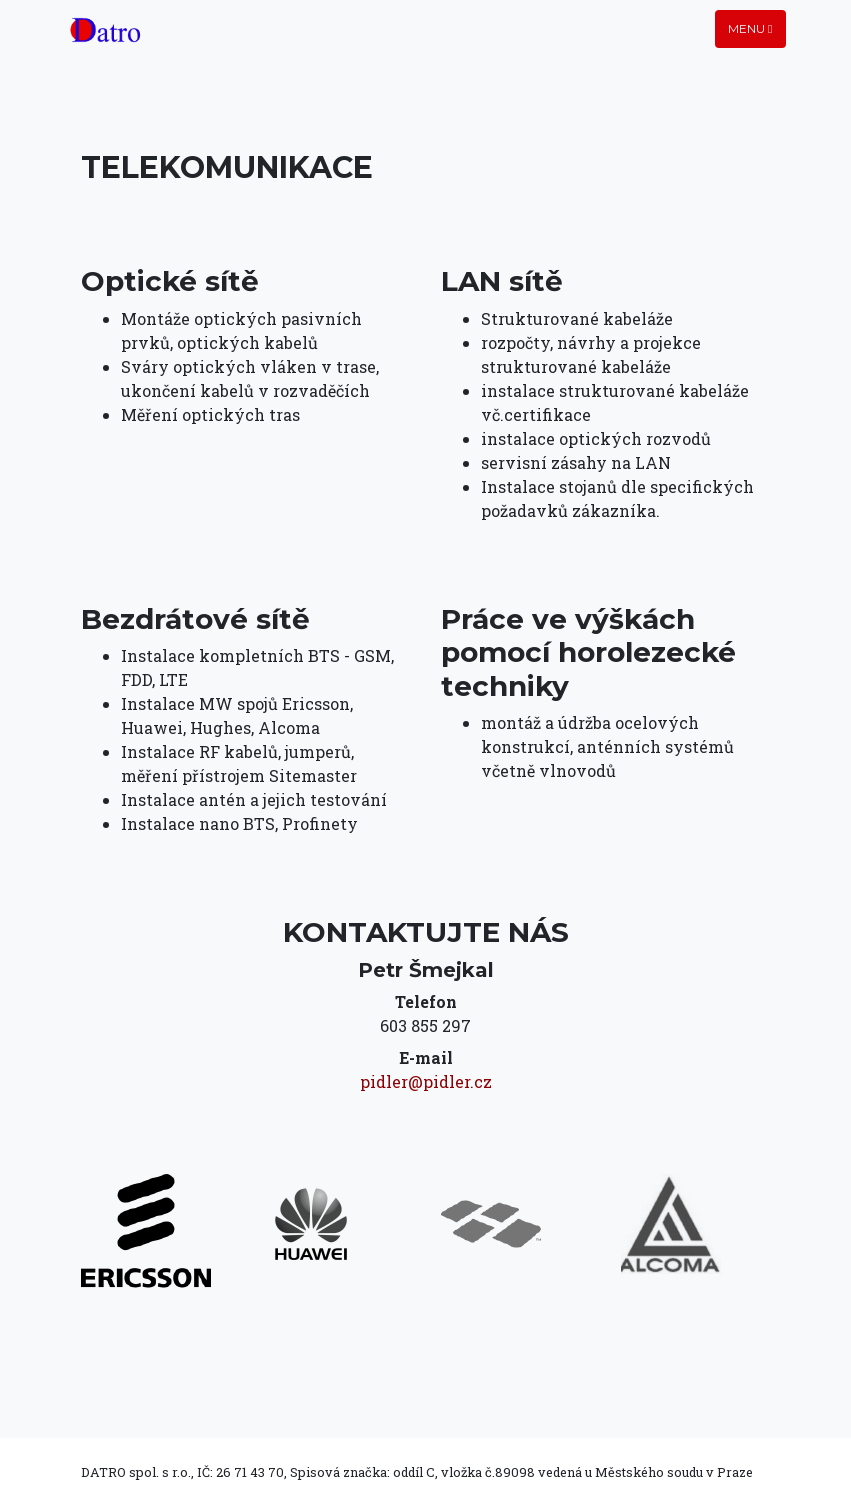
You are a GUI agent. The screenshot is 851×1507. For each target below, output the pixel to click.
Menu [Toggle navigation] (750, 28)
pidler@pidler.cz (426, 1081)
